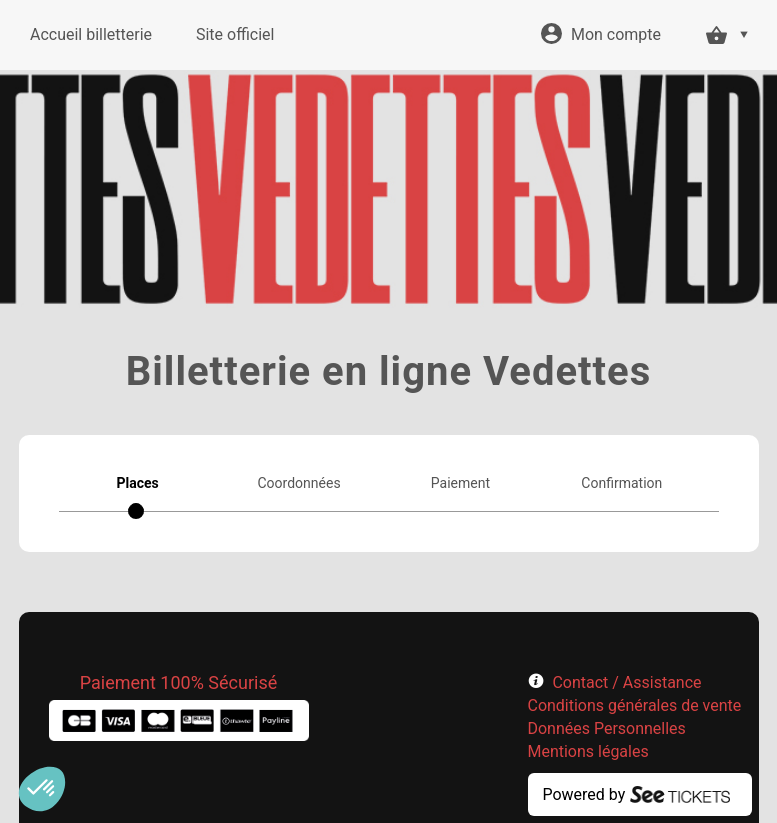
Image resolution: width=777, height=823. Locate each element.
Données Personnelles (607, 728)
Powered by (584, 794)
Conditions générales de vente (635, 705)
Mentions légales (588, 751)
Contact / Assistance (626, 682)
